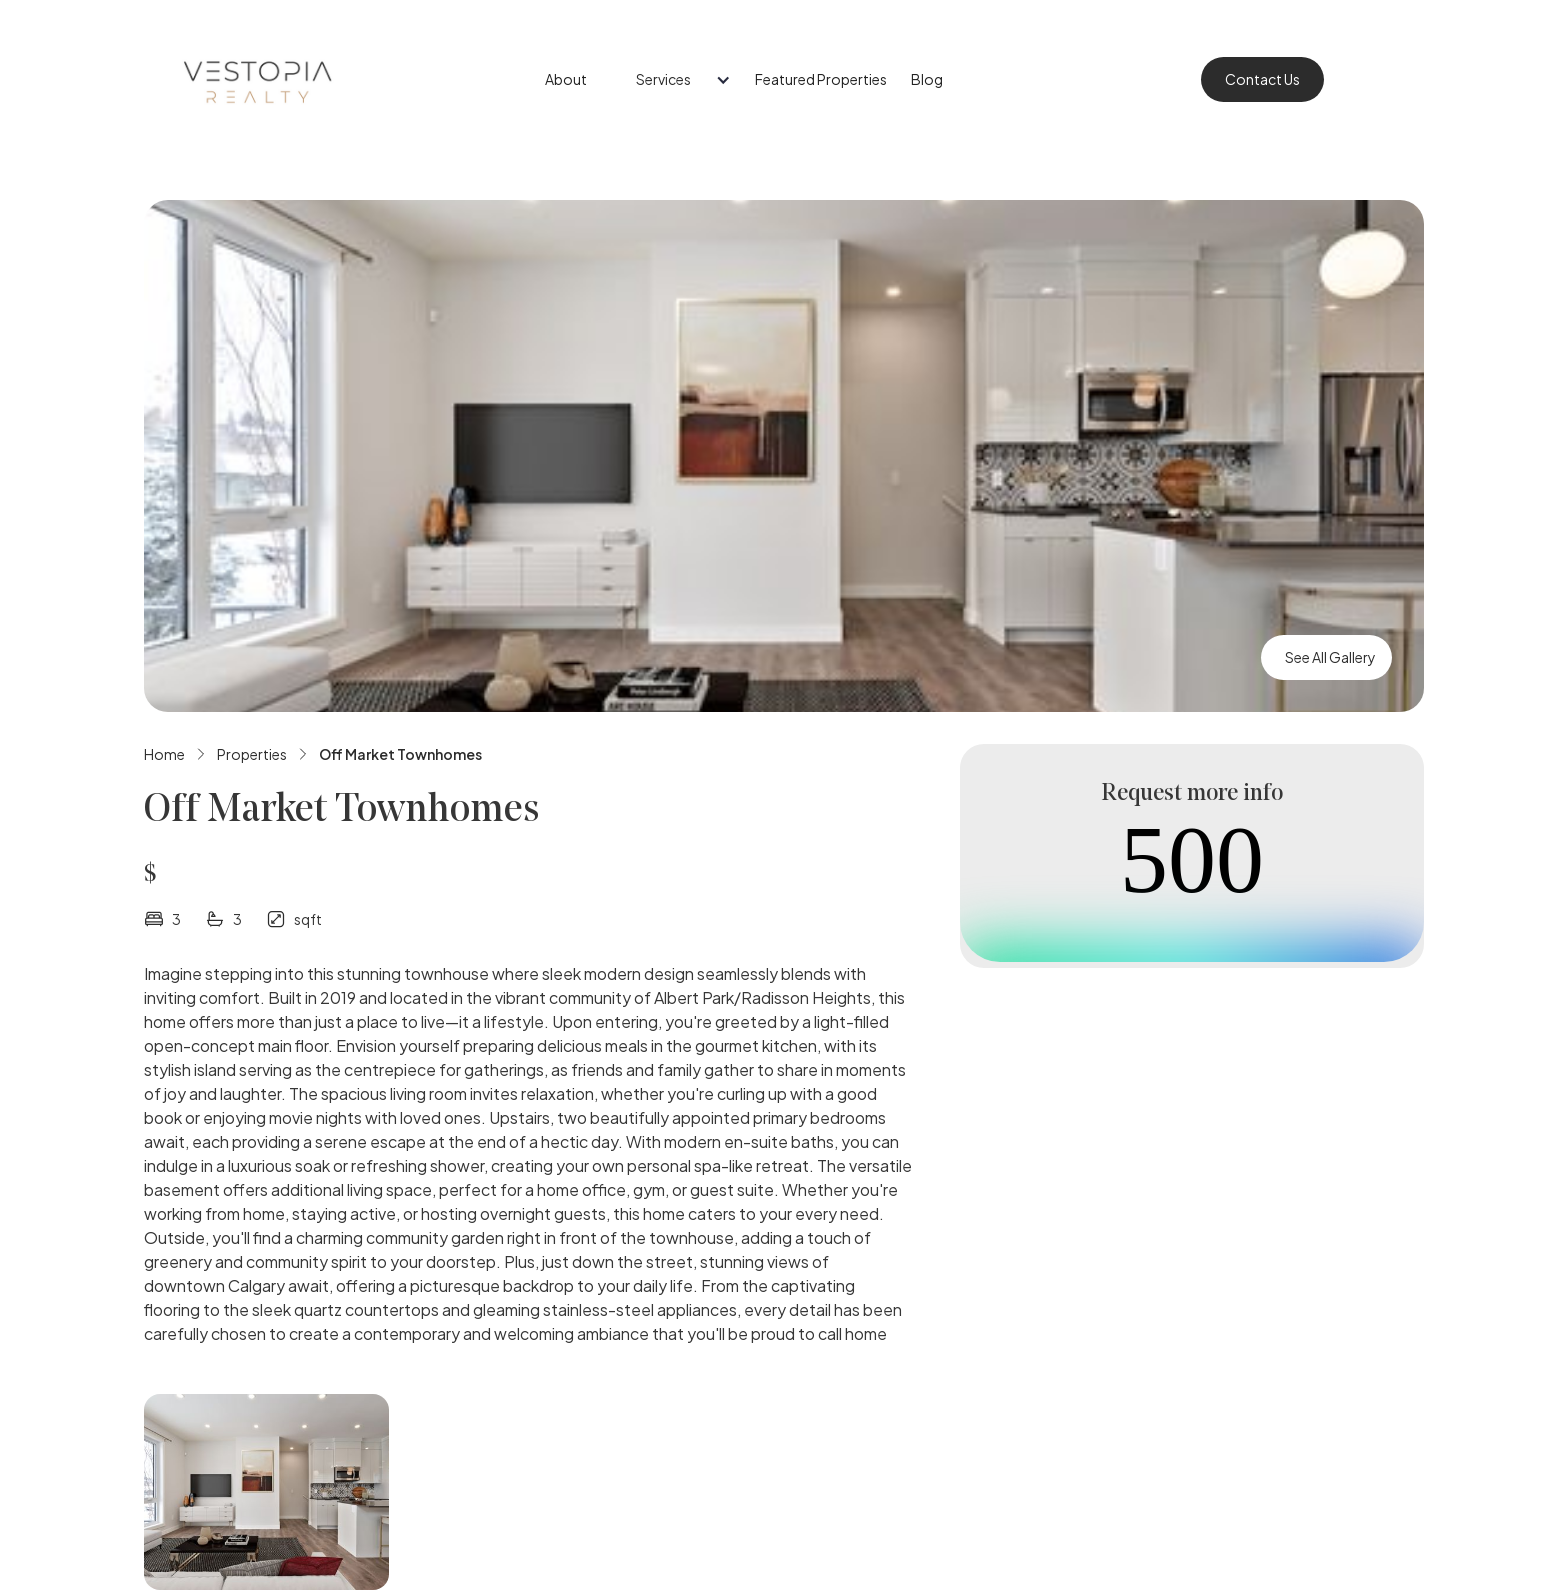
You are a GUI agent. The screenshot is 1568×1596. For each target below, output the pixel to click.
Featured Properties (821, 79)
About (566, 79)
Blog (927, 79)
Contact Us (1262, 79)
